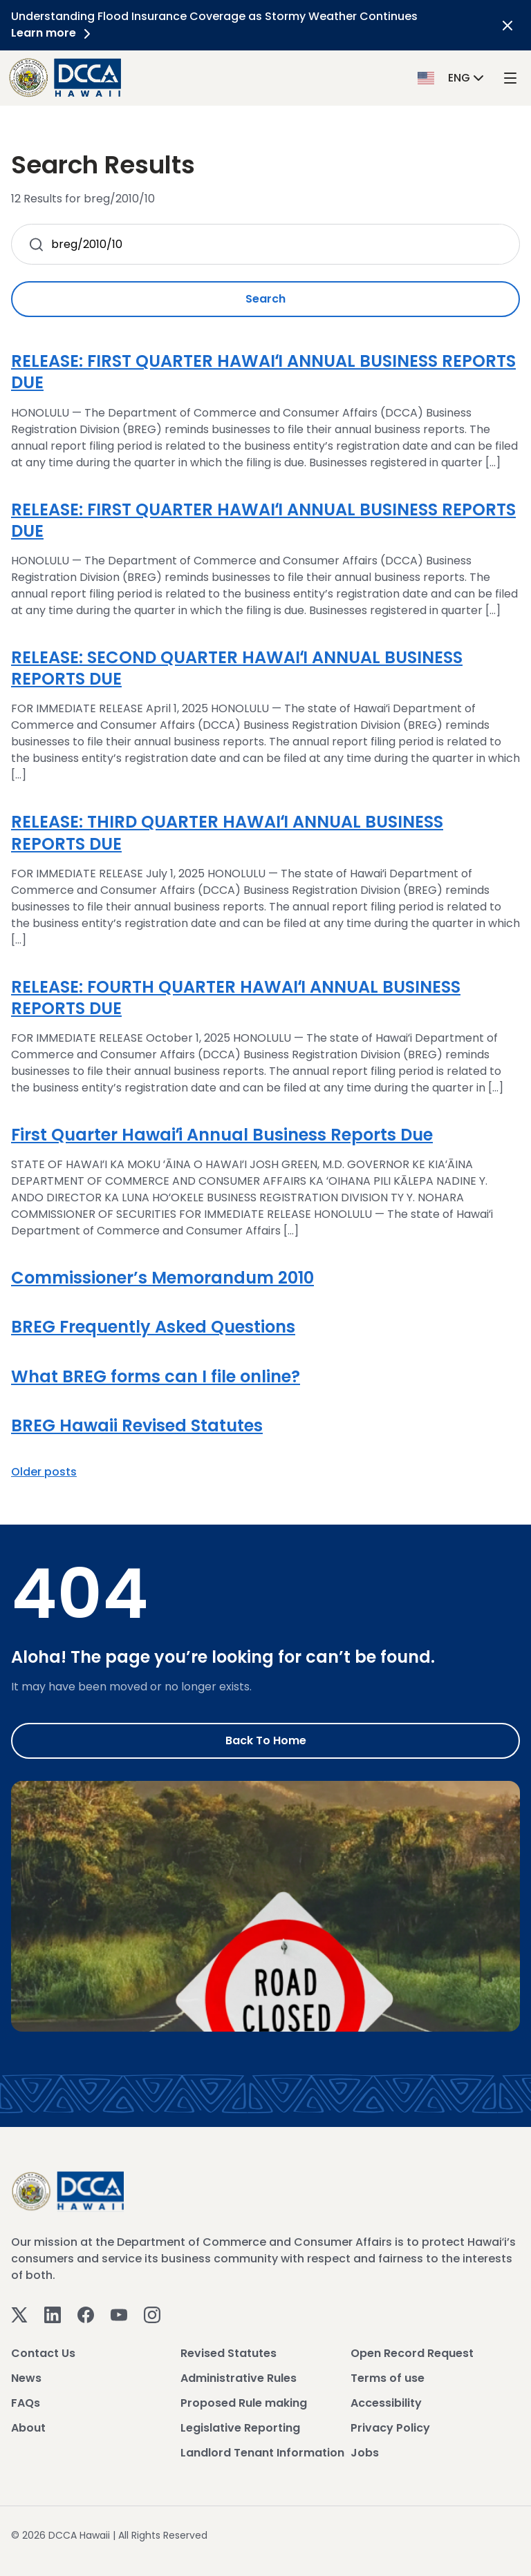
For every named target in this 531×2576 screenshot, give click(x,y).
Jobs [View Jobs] (365, 2453)
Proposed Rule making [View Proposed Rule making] (243, 2403)
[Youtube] (119, 2314)
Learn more (53, 33)
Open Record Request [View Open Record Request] (412, 2353)
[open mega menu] (510, 77)
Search (265, 299)
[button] (452, 77)
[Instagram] (152, 2314)
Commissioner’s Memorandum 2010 (162, 1277)
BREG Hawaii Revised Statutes (137, 1425)
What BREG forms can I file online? (155, 1376)
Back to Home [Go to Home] (265, 1740)
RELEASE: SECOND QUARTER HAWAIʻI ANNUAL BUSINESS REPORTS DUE (237, 668)
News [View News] (26, 2378)
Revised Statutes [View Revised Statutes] (228, 2353)
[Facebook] (85, 2314)
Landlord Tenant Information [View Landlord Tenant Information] (262, 2453)
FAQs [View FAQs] (25, 2403)
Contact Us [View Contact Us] (43, 2353)
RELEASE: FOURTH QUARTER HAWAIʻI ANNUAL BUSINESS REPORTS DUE (235, 997)
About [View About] (28, 2428)
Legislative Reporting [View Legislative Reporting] (240, 2428)
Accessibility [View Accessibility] (386, 2403)
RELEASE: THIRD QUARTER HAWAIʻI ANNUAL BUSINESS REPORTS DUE (227, 832)
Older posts (44, 1472)
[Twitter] (19, 2314)
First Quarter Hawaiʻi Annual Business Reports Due (222, 1134)
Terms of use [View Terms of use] (388, 2378)
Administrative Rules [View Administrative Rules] (238, 2378)
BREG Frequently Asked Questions (153, 1326)
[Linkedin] (52, 2314)
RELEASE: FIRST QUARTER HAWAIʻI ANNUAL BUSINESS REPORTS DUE (263, 372)
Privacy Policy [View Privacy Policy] (390, 2428)
